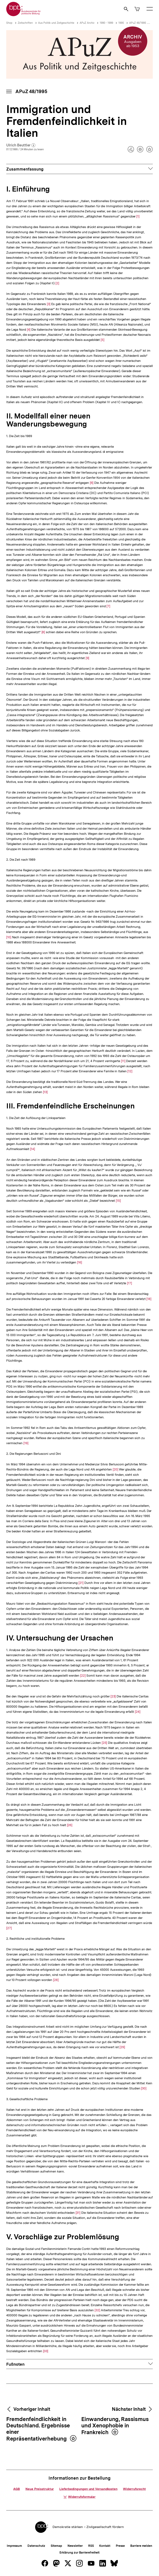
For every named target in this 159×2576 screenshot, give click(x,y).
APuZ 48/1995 (137, 22)
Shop (9, 22)
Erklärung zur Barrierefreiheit (79, 2552)
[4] (29, 329)
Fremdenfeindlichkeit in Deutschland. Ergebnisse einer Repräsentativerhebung (38, 2429)
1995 (121, 22)
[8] (43, 632)
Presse (120, 2546)
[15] (118, 1200)
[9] (87, 657)
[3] (48, 303)
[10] (8, 934)
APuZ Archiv (87, 22)
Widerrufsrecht (134, 2489)
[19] (25, 1443)
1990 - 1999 (106, 22)
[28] (56, 1979)
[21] (80, 1582)
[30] (143, 2088)
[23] (113, 1696)
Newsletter (75, 2546)
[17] (129, 1283)
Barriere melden (141, 2546)
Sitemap (56, 2546)
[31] (78, 2212)
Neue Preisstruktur (39, 2489)
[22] (83, 1675)
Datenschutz (36, 2546)
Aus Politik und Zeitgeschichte (56, 22)
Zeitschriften (25, 22)
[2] (57, 283)
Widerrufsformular (79, 2497)
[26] (69, 1824)
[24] (137, 1711)
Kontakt (104, 2546)
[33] (45, 2351)
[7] (108, 606)
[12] (129, 1071)
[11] (123, 1060)
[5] (102, 339)
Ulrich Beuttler (20, 145)
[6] (91, 482)
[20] (115, 1469)
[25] (104, 1742)
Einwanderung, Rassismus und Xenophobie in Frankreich (115, 2426)
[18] (148, 1298)
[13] (45, 1091)
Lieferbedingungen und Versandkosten (88, 2489)
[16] (79, 1262)
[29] (122, 2047)
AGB (16, 2489)
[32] (97, 2310)
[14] (32, 1148)
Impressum (14, 2546)
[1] (137, 216)
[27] (9, 1927)
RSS (91, 2546)
